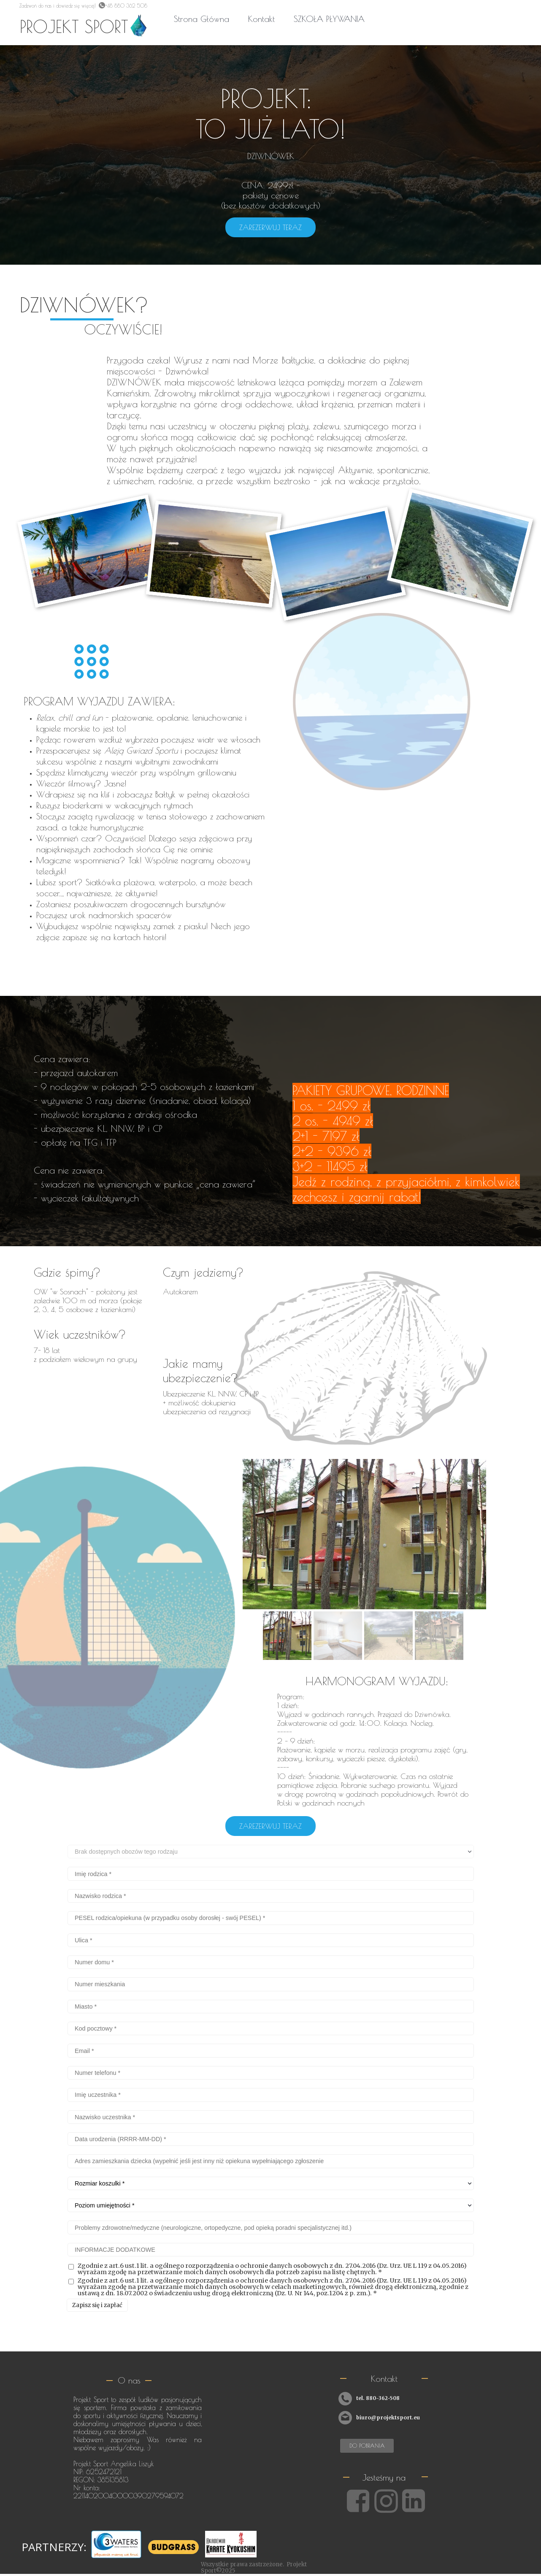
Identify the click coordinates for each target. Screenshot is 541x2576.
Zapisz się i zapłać (97, 2305)
